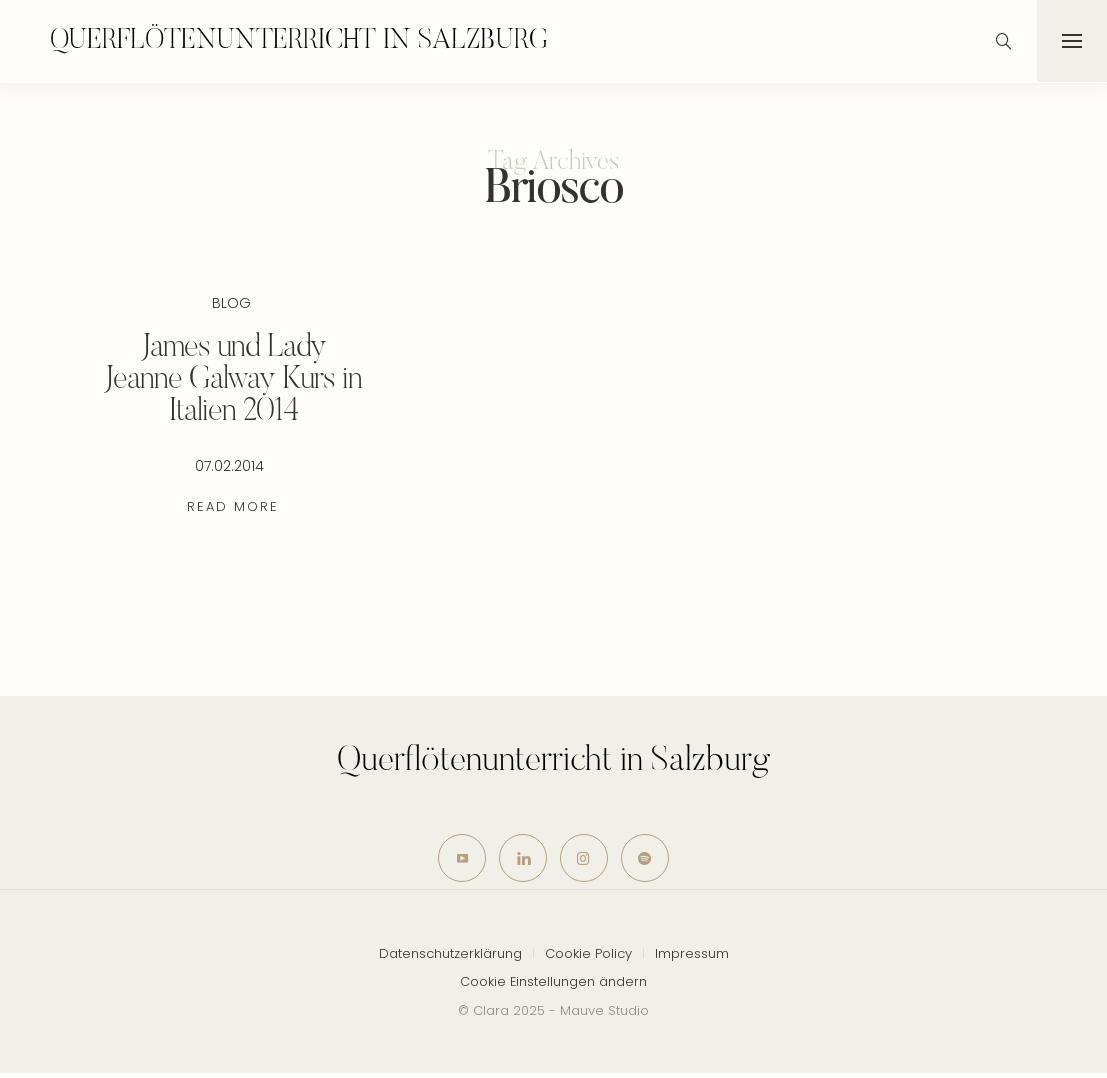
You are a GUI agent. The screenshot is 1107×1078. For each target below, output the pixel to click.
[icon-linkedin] (521, 860)
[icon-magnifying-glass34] (1002, 41)
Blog (231, 302)
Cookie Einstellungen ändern (553, 985)
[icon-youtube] (456, 860)
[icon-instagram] (586, 860)
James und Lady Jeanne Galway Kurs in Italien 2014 (233, 380)
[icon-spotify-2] (651, 860)
